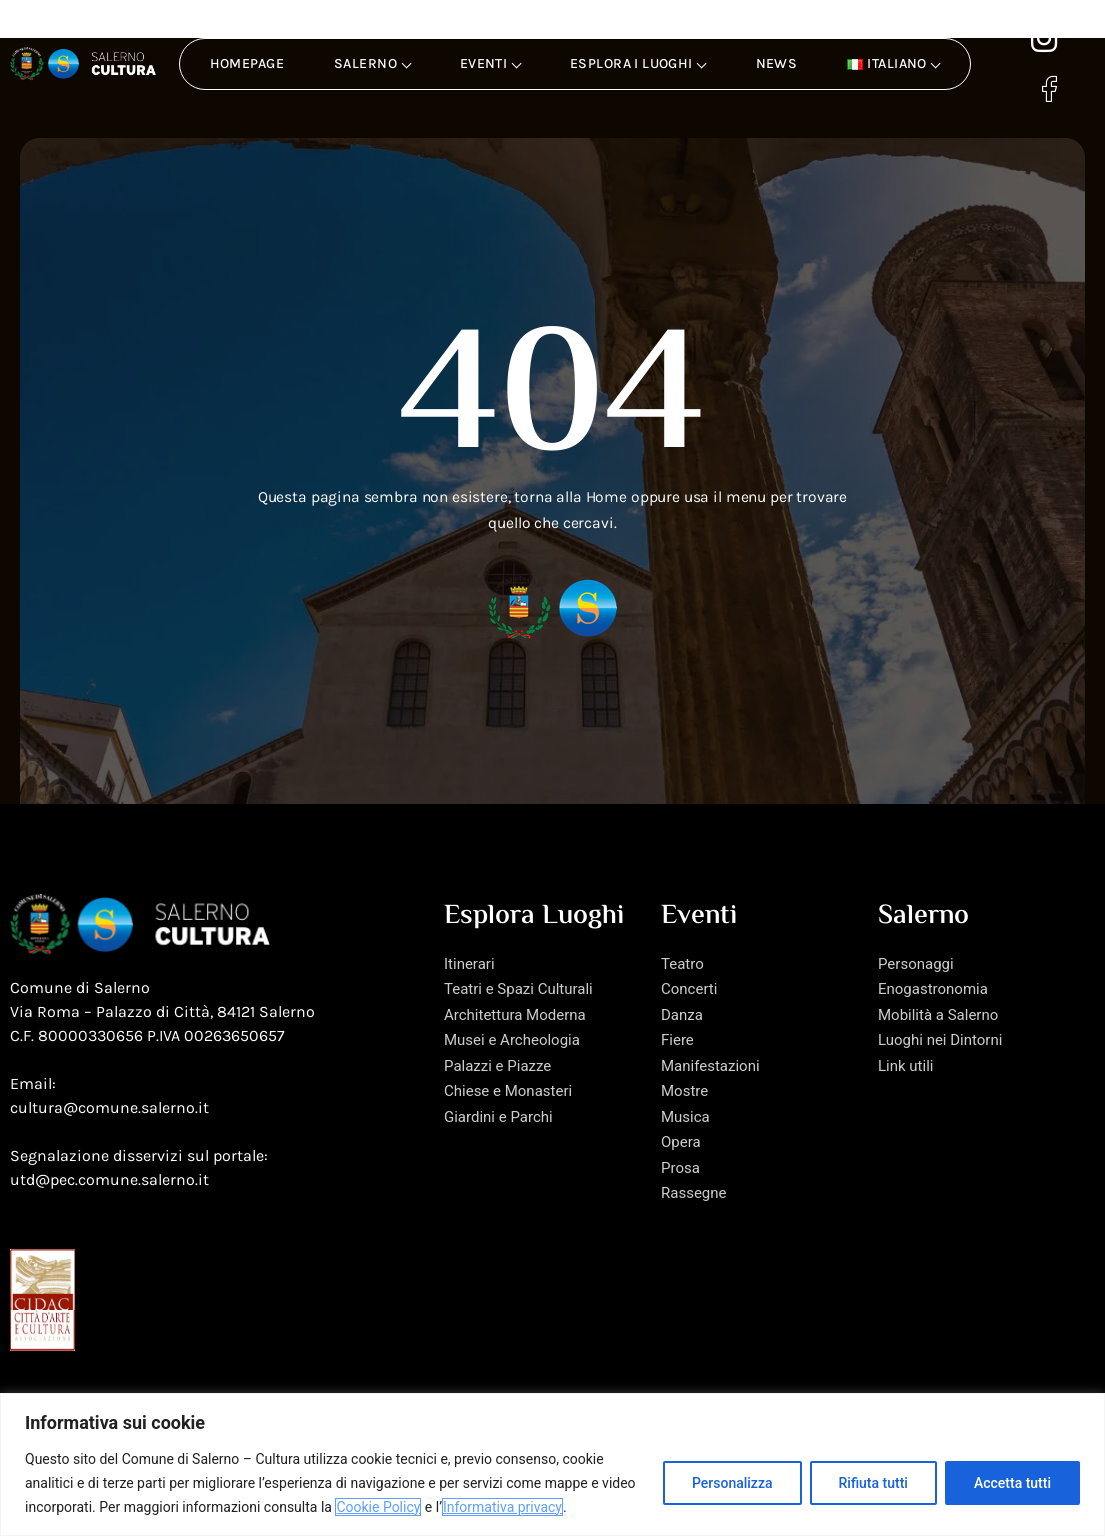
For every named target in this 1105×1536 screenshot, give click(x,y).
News (777, 63)
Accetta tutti (1012, 1483)
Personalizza (732, 1483)
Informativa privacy (502, 1507)
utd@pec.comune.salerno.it (109, 1209)
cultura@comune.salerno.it (109, 1137)
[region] (552, 1464)
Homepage (247, 63)
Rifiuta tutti (873, 1483)
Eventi (491, 63)
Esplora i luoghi (638, 63)
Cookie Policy (378, 1507)
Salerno (372, 63)
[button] (893, 64)
